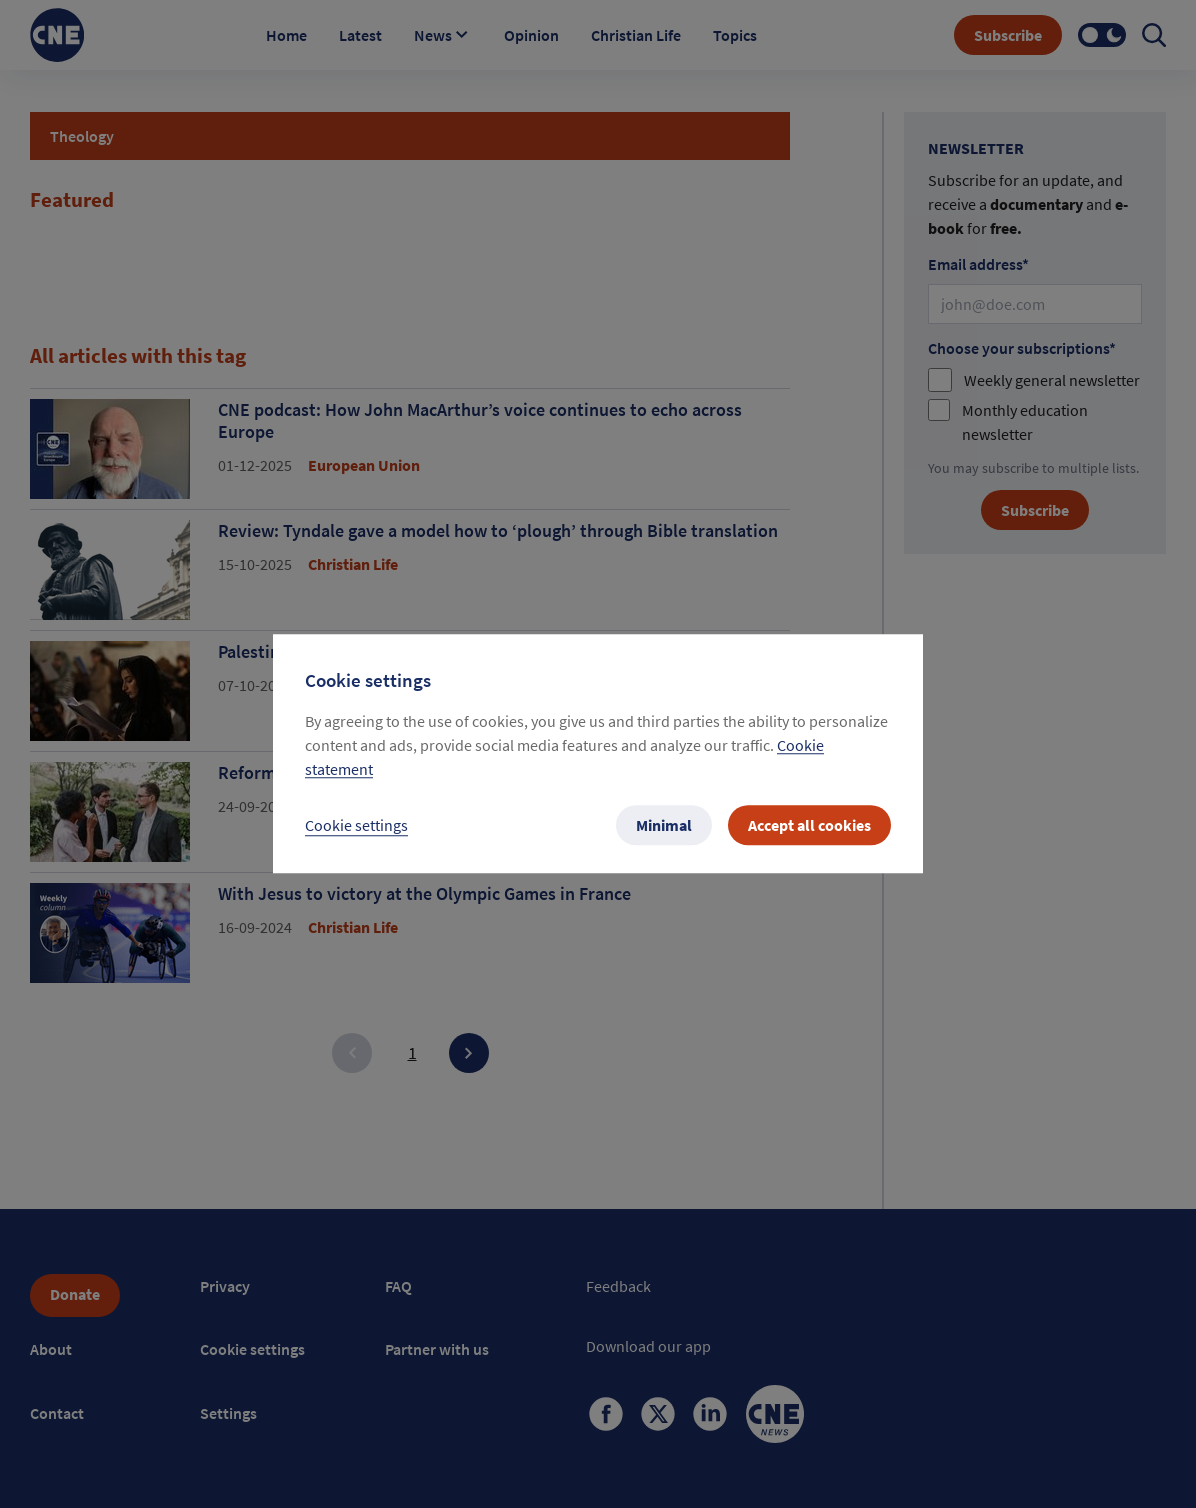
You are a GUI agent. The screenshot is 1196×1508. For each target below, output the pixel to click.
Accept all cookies (809, 826)
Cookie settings (356, 826)
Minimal (664, 826)
